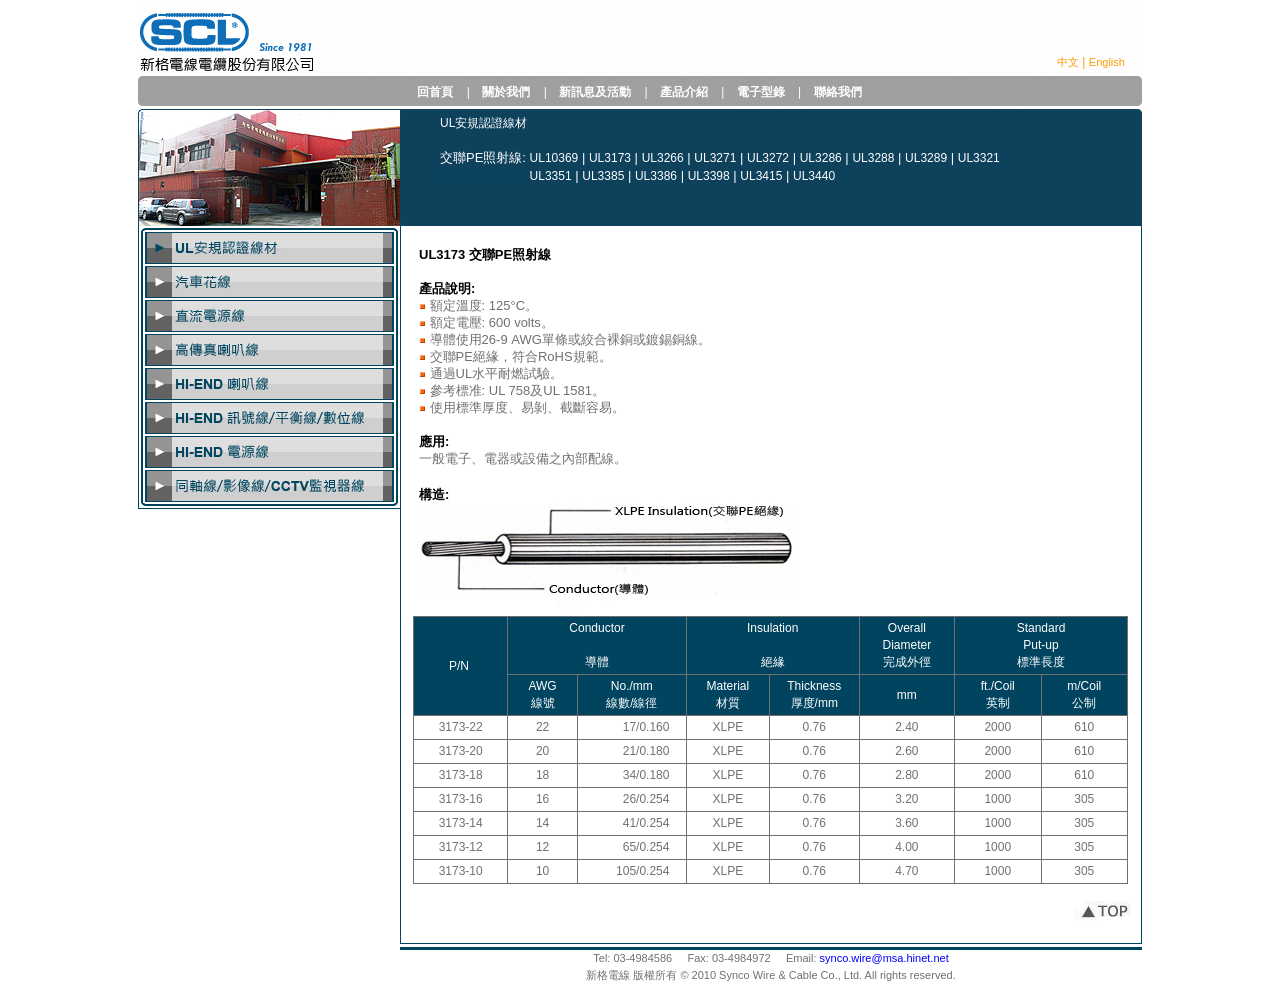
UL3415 (761, 176)
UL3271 (715, 158)
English (1107, 62)
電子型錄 (761, 92)
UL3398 (709, 176)
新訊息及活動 (595, 92)
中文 (1068, 62)
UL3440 (814, 176)
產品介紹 (684, 92)
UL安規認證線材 (483, 123)
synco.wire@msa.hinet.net (884, 958)
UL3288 (873, 158)
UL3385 (603, 176)
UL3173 (610, 158)
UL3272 (768, 158)
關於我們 (506, 92)
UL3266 (663, 158)
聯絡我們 (838, 92)
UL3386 (656, 176)
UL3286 (821, 158)
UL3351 (551, 176)
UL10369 (554, 158)
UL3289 (926, 158)
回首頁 (435, 92)
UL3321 (979, 158)
